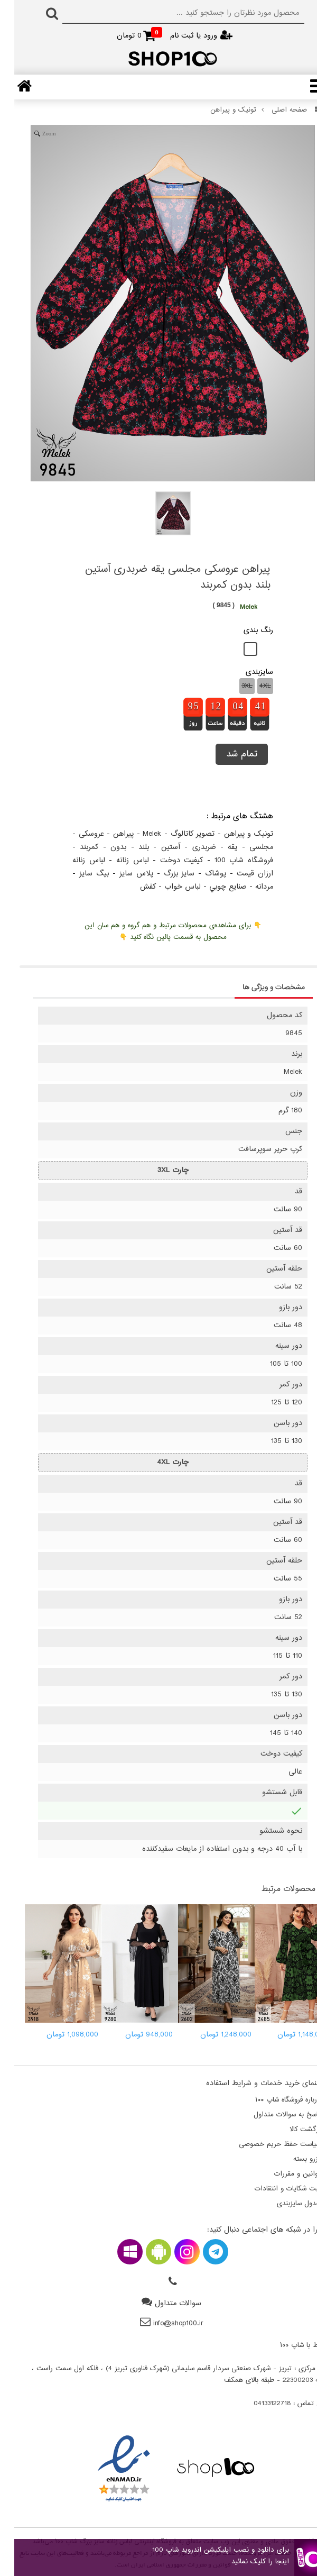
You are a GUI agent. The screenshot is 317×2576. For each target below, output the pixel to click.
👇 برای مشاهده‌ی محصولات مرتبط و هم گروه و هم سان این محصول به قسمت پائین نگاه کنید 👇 (158, 931)
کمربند (75, 847)
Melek (137, 834)
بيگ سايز (80, 873)
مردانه (250, 886)
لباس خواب (168, 886)
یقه (218, 847)
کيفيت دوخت (167, 860)
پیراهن (109, 834)
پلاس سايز (122, 873)
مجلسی (247, 847)
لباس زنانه (118, 860)
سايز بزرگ (165, 873)
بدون (104, 847)
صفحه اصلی (276, 110)
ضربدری (190, 847)
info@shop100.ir (164, 2323)
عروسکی (77, 834)
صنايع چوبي (213, 886)
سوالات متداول (164, 2303)
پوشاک (201, 873)
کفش (134, 886)
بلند (129, 847)
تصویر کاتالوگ (178, 834)
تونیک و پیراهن (219, 110)
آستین (156, 847)
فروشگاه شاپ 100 (229, 860)
